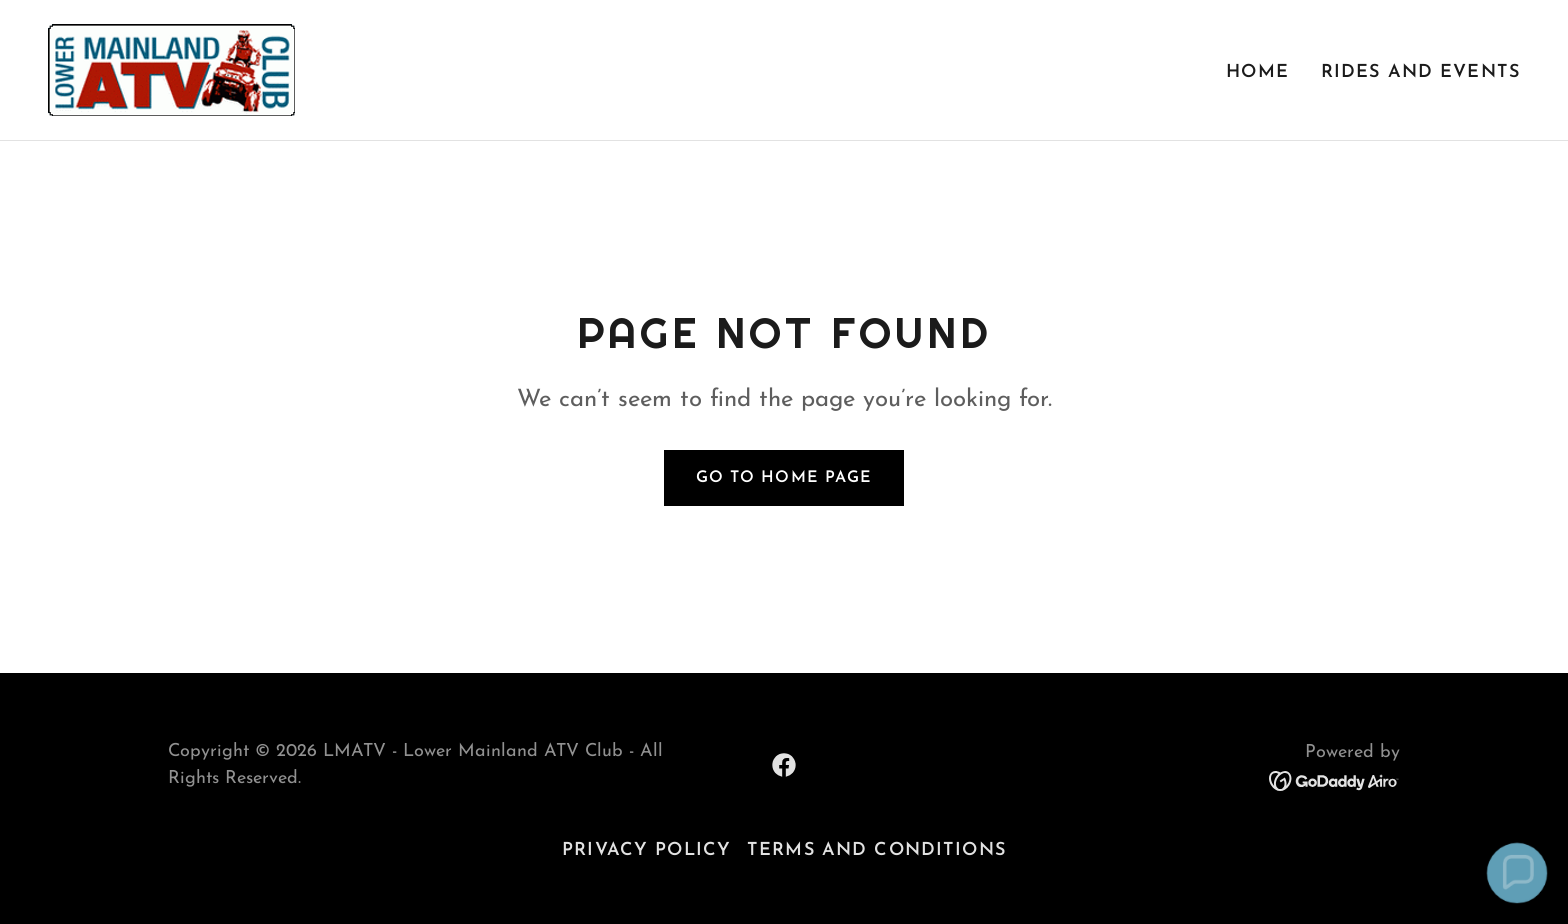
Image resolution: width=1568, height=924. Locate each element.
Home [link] (1257, 72)
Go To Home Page (783, 478)
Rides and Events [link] (1420, 72)
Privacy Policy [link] (646, 850)
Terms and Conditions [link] (876, 850)
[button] (1517, 873)
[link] (171, 68)
